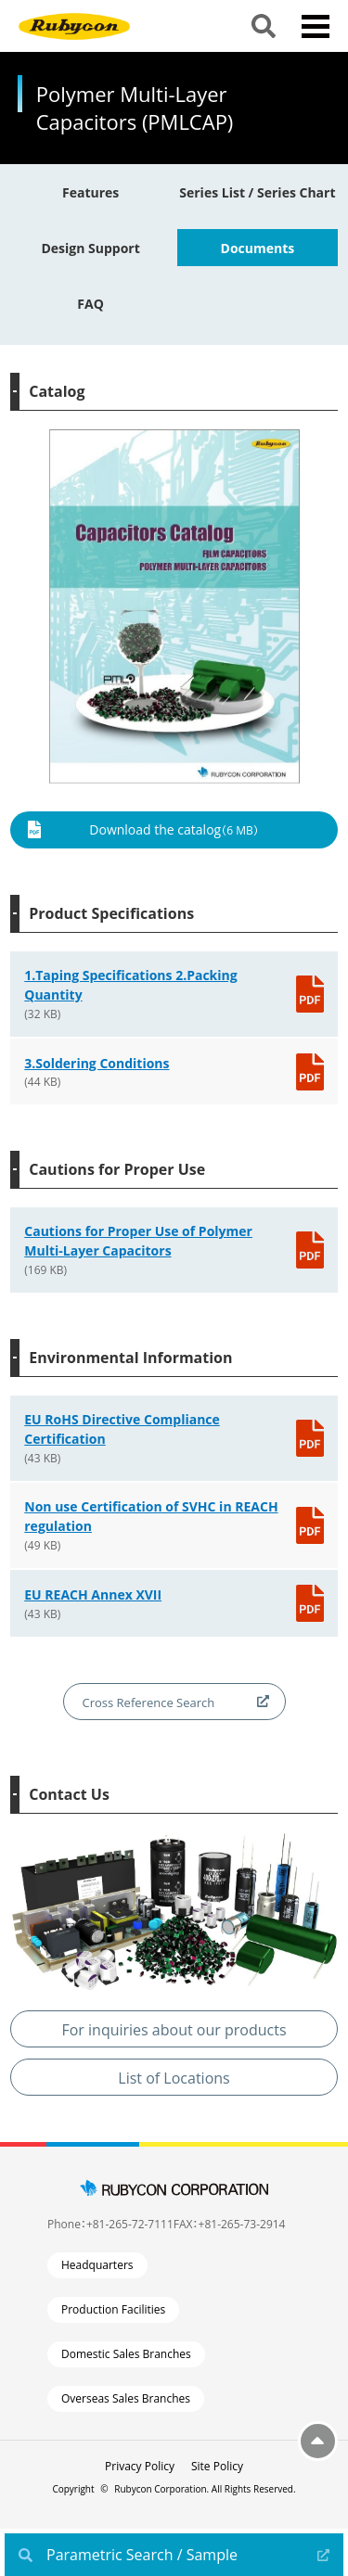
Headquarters (97, 2265)
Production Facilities (113, 2309)
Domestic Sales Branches (126, 2354)
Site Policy (217, 2466)
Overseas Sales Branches (125, 2398)
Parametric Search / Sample (142, 2554)
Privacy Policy (139, 2466)
